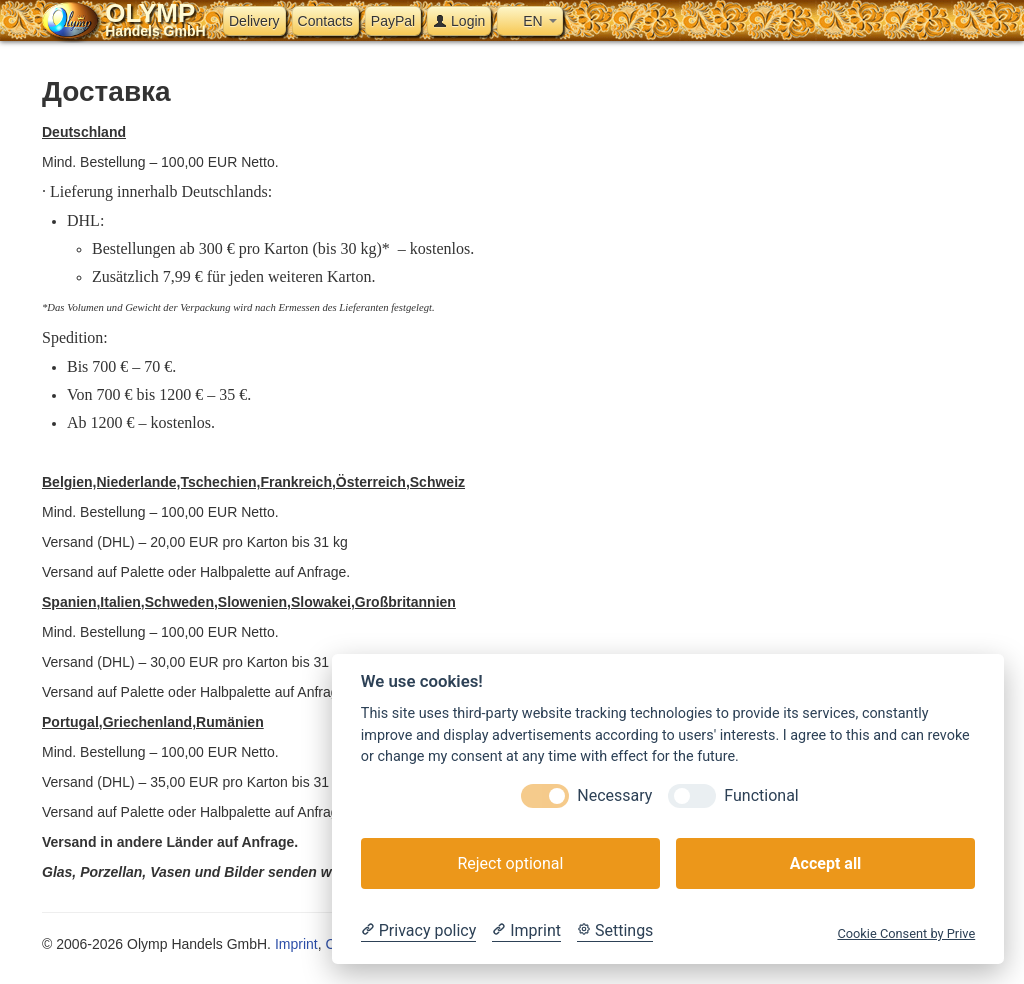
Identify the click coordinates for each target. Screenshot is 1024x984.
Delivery (254, 21)
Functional (761, 795)
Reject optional (510, 863)
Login (459, 21)
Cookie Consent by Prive (906, 933)
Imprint (296, 944)
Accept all (825, 863)
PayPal (393, 21)
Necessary (614, 795)
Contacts (325, 21)
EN (529, 21)
